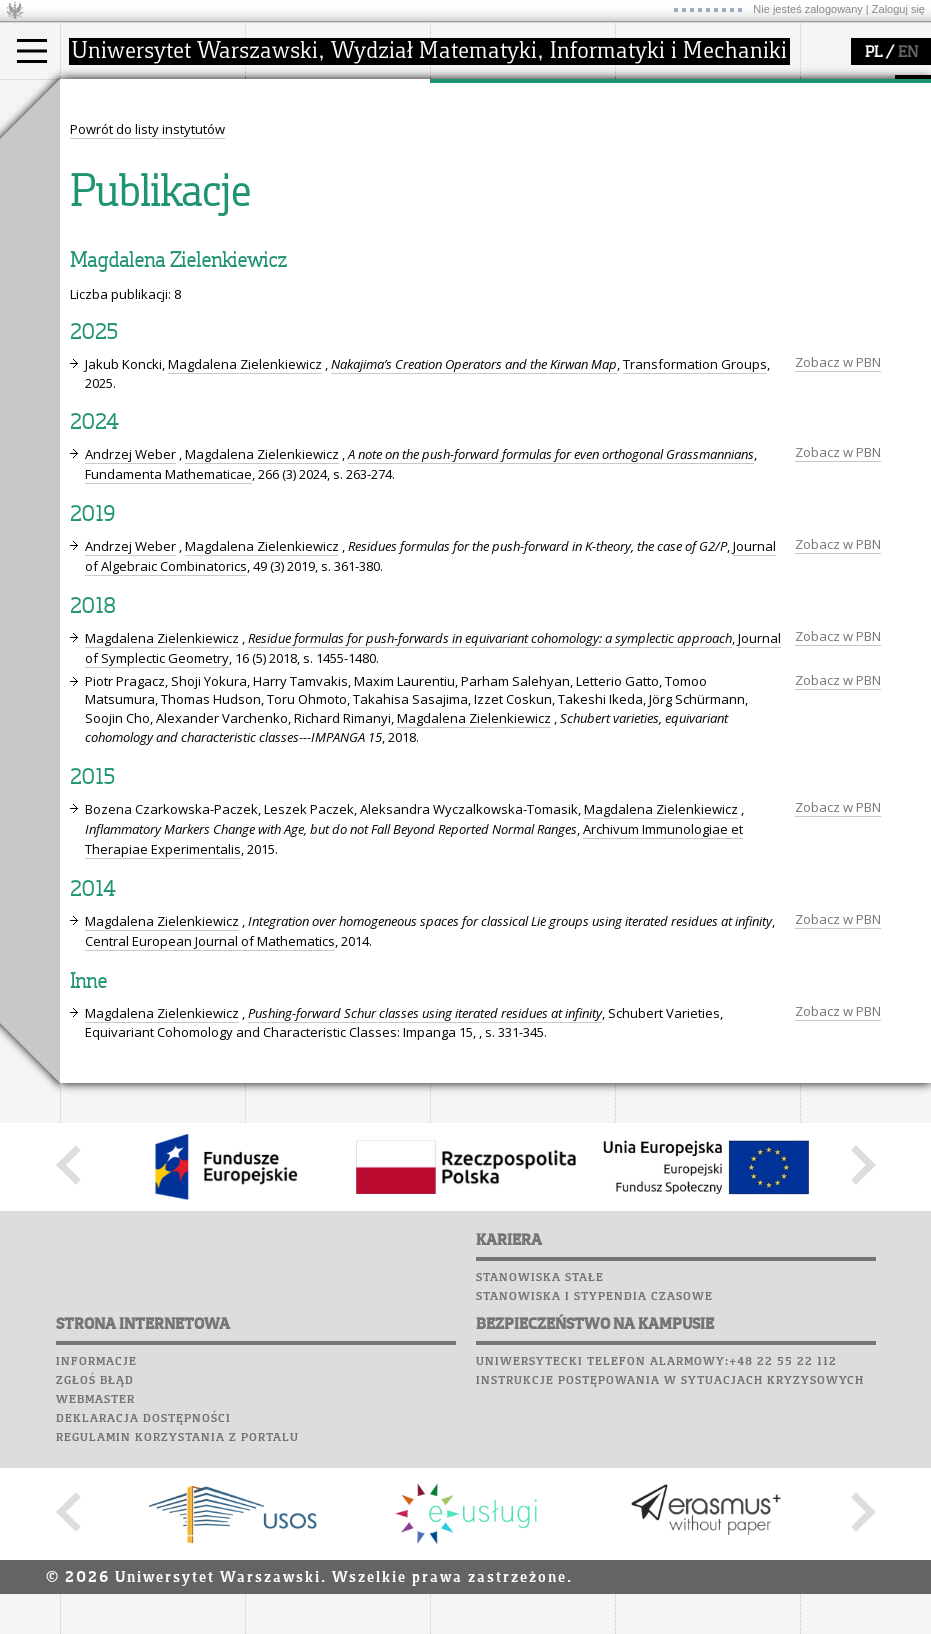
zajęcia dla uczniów (698, 138)
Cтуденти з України (147, 228)
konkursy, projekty (696, 228)
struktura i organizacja (338, 156)
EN (908, 53)
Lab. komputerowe (129, 313)
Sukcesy (91, 427)
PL (873, 53)
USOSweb (93, 275)
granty (474, 192)
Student (109, 156)
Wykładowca (123, 192)
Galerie (196, 389)
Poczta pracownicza (137, 351)
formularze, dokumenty (341, 228)
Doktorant (115, 174)
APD (183, 275)
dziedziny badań (506, 138)
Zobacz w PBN (838, 732)
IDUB (469, 246)
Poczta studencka (128, 332)
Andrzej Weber (130, 824)
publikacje (486, 174)
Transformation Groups (695, 734)
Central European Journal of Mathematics (210, 1311)
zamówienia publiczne (338, 246)
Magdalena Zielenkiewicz (245, 734)
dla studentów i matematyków (686, 183)
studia (99, 98)
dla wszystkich (684, 210)
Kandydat (114, 138)
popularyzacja (692, 98)
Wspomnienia (110, 389)
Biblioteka (101, 370)
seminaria (485, 156)
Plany (150, 294)
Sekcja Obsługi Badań (521, 210)
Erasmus (111, 210)
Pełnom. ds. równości (148, 246)
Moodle (89, 294)
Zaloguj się (898, 9)
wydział (292, 98)
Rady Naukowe (316, 192)
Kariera (98, 408)
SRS (147, 275)
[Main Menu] (32, 51)
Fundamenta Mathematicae (168, 844)
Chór (169, 370)
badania (477, 98)
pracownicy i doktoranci (341, 210)
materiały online (689, 156)
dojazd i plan (309, 138)
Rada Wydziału (315, 174)
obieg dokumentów (513, 228)
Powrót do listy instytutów (147, 499)
